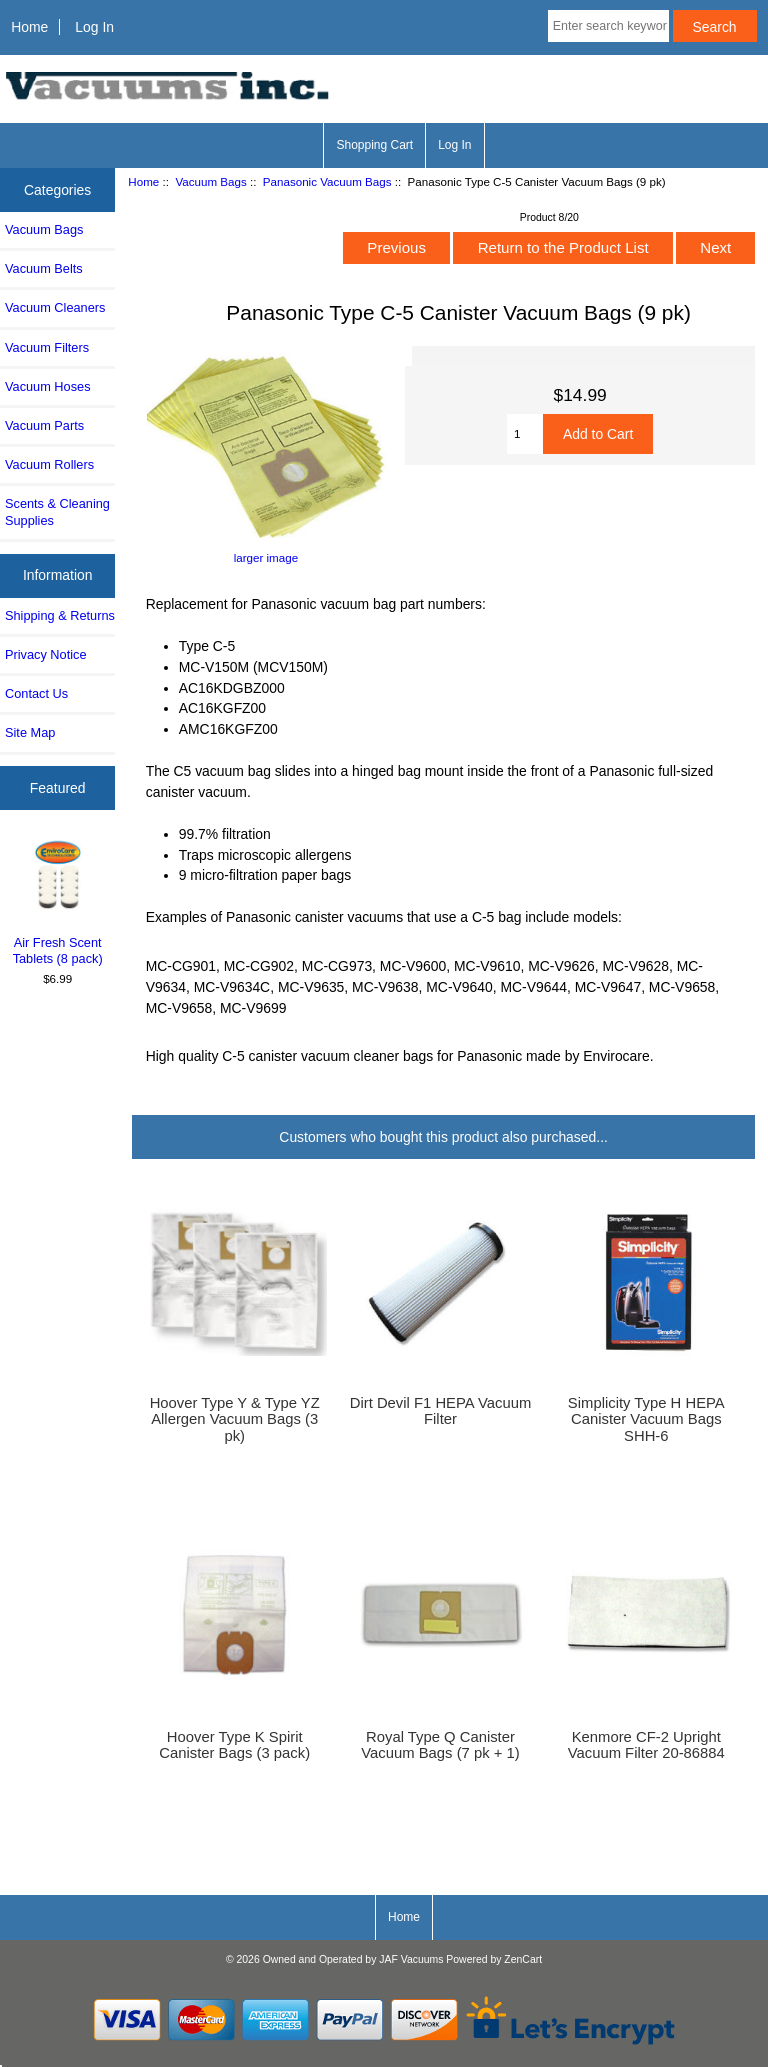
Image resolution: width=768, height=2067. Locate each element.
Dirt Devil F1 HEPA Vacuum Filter (441, 1411)
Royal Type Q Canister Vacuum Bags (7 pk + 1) (440, 1745)
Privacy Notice (45, 654)
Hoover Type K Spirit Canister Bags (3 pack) (234, 1745)
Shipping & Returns (60, 615)
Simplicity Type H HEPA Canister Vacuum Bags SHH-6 (646, 1419)
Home (29, 27)
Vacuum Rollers (49, 464)
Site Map (30, 732)
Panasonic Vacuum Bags (327, 181)
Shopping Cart (374, 145)
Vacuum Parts (44, 425)
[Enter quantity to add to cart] (525, 434)
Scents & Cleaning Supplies (57, 511)
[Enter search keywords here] (608, 26)
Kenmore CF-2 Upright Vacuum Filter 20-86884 (646, 1745)
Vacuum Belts (44, 268)
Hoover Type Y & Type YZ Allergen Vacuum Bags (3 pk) (235, 1419)
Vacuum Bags (210, 181)
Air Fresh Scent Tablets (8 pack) (58, 901)
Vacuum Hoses (48, 386)
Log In (94, 27)
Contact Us (36, 693)
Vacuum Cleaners (55, 307)
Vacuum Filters (47, 347)
